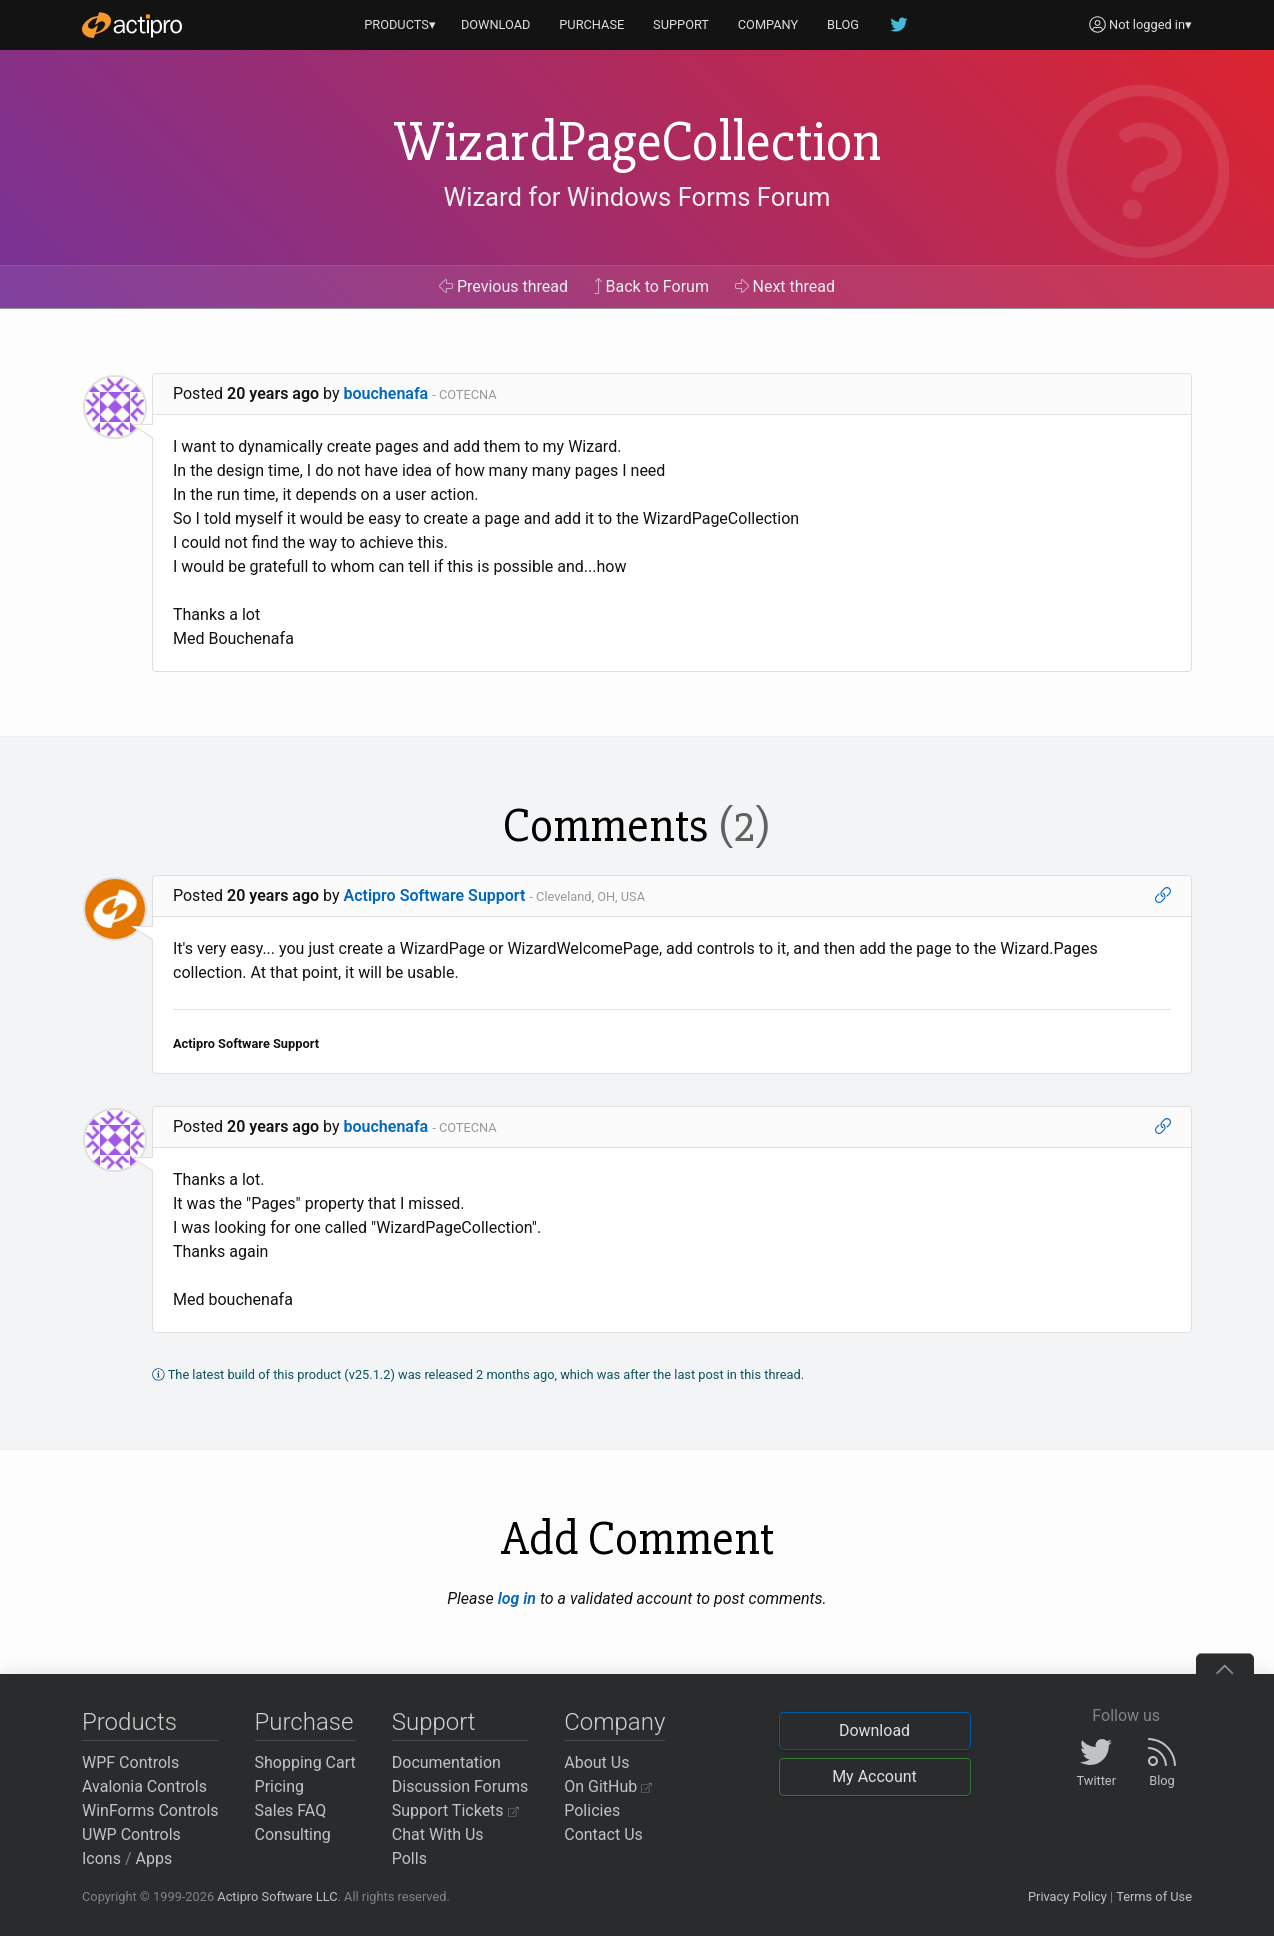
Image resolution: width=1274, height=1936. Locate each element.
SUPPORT (681, 24)
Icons (101, 1858)
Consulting (293, 1834)
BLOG (843, 24)
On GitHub (608, 1786)
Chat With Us (438, 1834)
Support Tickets (455, 1810)
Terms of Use (1154, 1896)
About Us (596, 1762)
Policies (592, 1810)
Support (434, 1722)
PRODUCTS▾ (400, 24)
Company (614, 1722)
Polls (409, 1858)
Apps (154, 1858)
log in (517, 1598)
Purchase (304, 1722)
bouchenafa (386, 393)
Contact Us (603, 1834)
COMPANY (768, 24)
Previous (503, 286)
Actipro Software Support (435, 895)
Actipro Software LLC (277, 1896)
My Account (874, 1776)
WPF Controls (130, 1762)
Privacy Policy (1067, 1896)
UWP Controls (131, 1834)
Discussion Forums (460, 1786)
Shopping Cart (305, 1762)
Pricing (280, 1786)
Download (874, 1730)
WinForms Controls (150, 1810)
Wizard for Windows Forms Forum (636, 197)
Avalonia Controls (144, 1786)
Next (785, 286)
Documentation (446, 1762)
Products (129, 1722)
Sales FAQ (291, 1810)
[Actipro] (132, 25)
